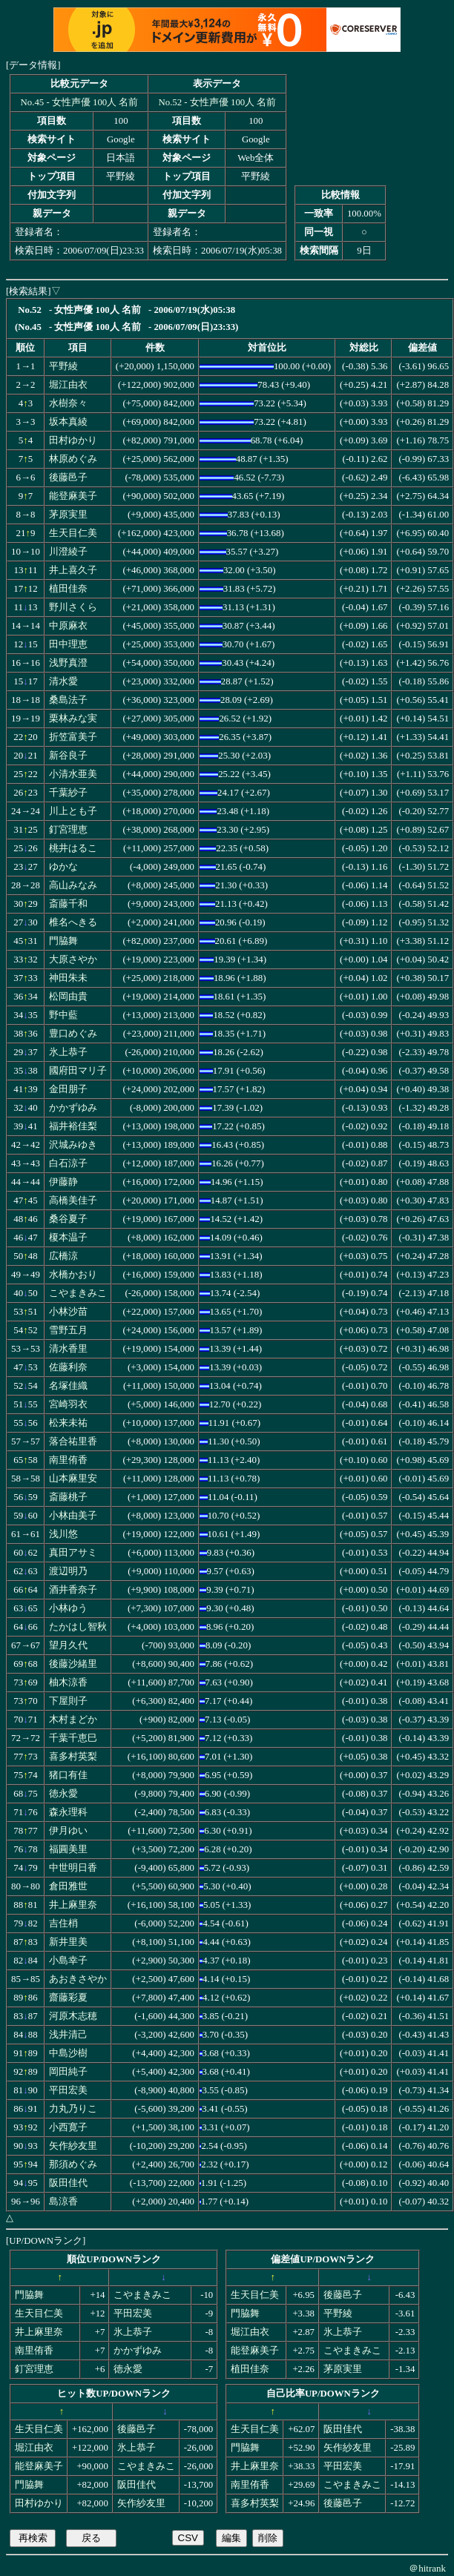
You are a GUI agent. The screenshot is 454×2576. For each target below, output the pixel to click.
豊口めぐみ (73, 1033)
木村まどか (73, 1719)
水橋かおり (73, 1274)
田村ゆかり (73, 440)
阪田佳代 (68, 2183)
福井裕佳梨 (73, 1126)
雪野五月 (68, 1330)
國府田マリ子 (78, 1071)
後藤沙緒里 (73, 1664)
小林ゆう (68, 1608)
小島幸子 (68, 1960)
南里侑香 (68, 1460)
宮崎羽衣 (68, 1404)
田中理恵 (68, 644)
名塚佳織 (68, 1386)
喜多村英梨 (73, 1756)
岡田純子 (68, 2072)
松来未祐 (68, 1423)
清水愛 (63, 681)
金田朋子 (68, 1089)
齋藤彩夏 (68, 1997)
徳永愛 (63, 1794)
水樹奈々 (68, 403)
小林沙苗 (68, 1312)
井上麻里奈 (73, 1905)
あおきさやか (78, 1979)
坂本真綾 (68, 422)
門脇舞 (63, 941)
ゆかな (63, 867)
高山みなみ (73, 885)
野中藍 (63, 1015)
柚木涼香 (68, 1682)
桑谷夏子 (68, 1219)
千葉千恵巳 (73, 1738)
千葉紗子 (68, 792)
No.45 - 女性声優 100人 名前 (80, 102)
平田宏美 (68, 2090)
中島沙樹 (68, 2053)
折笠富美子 (73, 737)
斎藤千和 (68, 904)
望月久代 (68, 1645)
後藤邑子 (68, 477)
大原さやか (73, 959)
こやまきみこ (78, 1293)
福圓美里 (68, 1849)
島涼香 (63, 2201)
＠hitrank (427, 2568)
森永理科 (68, 1812)
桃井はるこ (73, 848)
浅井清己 (68, 2035)
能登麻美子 (73, 496)
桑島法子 (68, 700)
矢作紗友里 (73, 2146)
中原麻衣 (68, 626)
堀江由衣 (68, 385)
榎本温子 (68, 1237)
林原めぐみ (73, 459)
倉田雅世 (68, 1886)
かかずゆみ (73, 1108)
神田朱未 (68, 978)
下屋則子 (68, 1701)
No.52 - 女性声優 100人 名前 (218, 102)
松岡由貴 (68, 996)
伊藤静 (63, 1182)
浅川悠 (63, 1534)
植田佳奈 (68, 589)
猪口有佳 (68, 1775)
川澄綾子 (68, 551)
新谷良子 (68, 755)
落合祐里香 (73, 1441)
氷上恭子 (68, 1052)
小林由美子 (73, 1515)
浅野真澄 (68, 663)
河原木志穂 (73, 2016)
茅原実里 (68, 514)
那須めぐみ (73, 2164)
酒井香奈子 (73, 1590)
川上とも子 (73, 811)
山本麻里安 (73, 1478)
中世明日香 (73, 1868)
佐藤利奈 (68, 1367)
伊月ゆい (68, 1831)
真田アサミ (73, 1553)
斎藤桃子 (68, 1497)
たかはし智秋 (78, 1627)
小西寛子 (68, 2127)
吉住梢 (63, 1923)
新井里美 (68, 1942)
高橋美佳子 (73, 1200)
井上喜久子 (73, 570)
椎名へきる (73, 922)
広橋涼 (63, 1256)
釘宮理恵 (68, 830)
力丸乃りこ (73, 2109)
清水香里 (68, 1349)
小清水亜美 (73, 774)
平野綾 (63, 366)
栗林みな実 (73, 718)
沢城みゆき (73, 1145)
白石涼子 (68, 1163)
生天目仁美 (73, 533)
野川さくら (73, 607)
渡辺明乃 (68, 1571)
